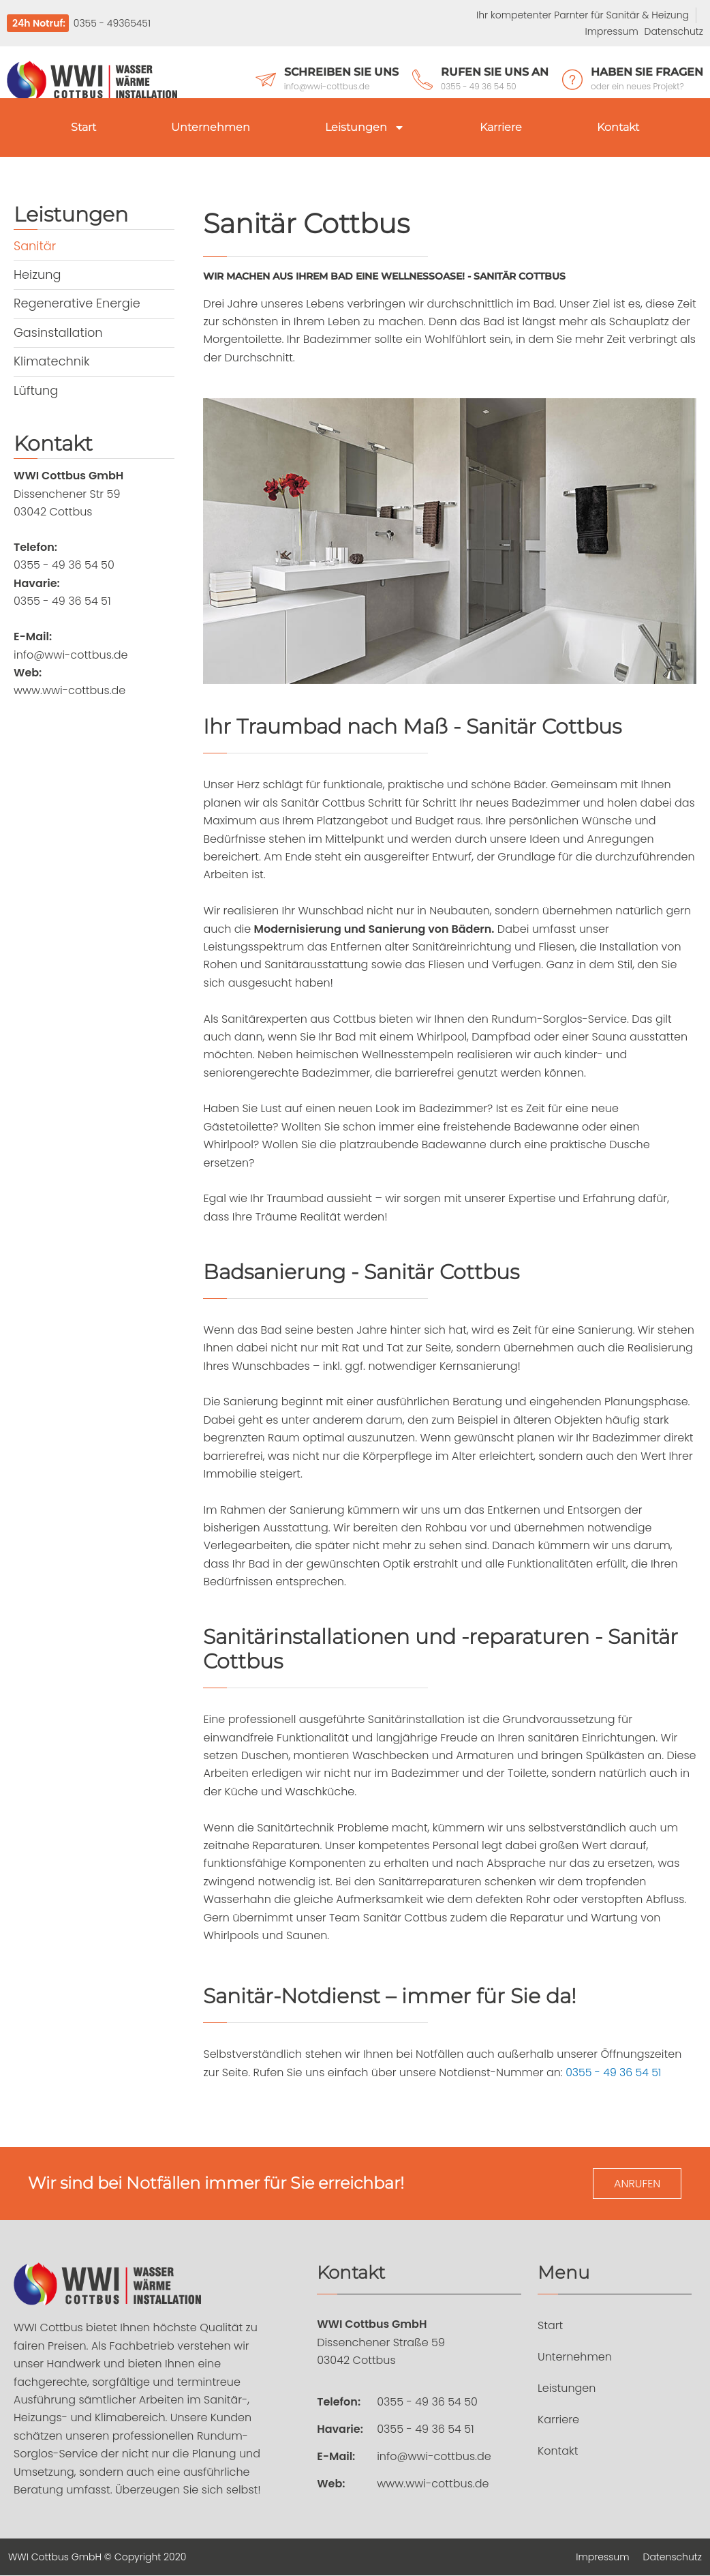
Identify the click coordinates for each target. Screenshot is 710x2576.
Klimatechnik (52, 360)
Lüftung (36, 389)
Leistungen (365, 127)
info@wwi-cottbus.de (434, 2457)
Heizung (37, 274)
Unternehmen (210, 127)
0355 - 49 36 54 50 (427, 2402)
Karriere (501, 127)
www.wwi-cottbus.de (433, 2484)
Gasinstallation (59, 331)
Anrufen (637, 2183)
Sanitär (35, 245)
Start (83, 127)
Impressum (611, 31)
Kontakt (618, 127)
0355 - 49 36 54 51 (614, 2072)
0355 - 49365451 (111, 23)
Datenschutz (674, 31)
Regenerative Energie (78, 303)
